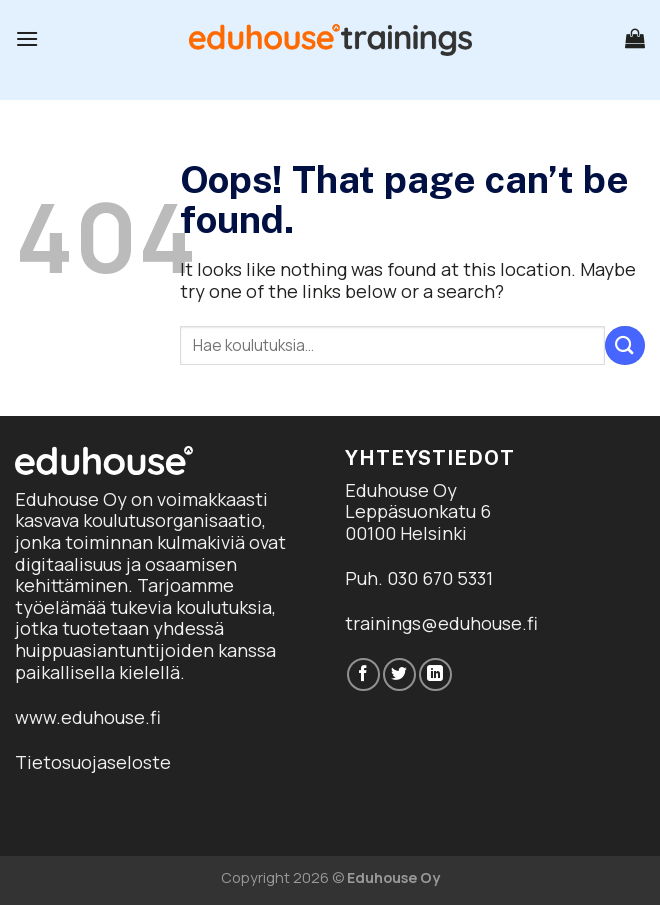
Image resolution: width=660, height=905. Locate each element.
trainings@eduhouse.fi (441, 623)
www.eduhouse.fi (88, 717)
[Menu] (27, 38)
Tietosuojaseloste (93, 762)
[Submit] (625, 345)
